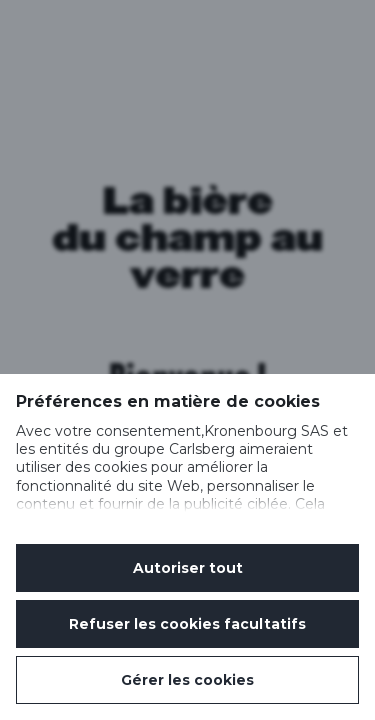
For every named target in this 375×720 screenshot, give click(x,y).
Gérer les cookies (187, 680)
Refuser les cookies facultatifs (187, 624)
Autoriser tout (188, 568)
